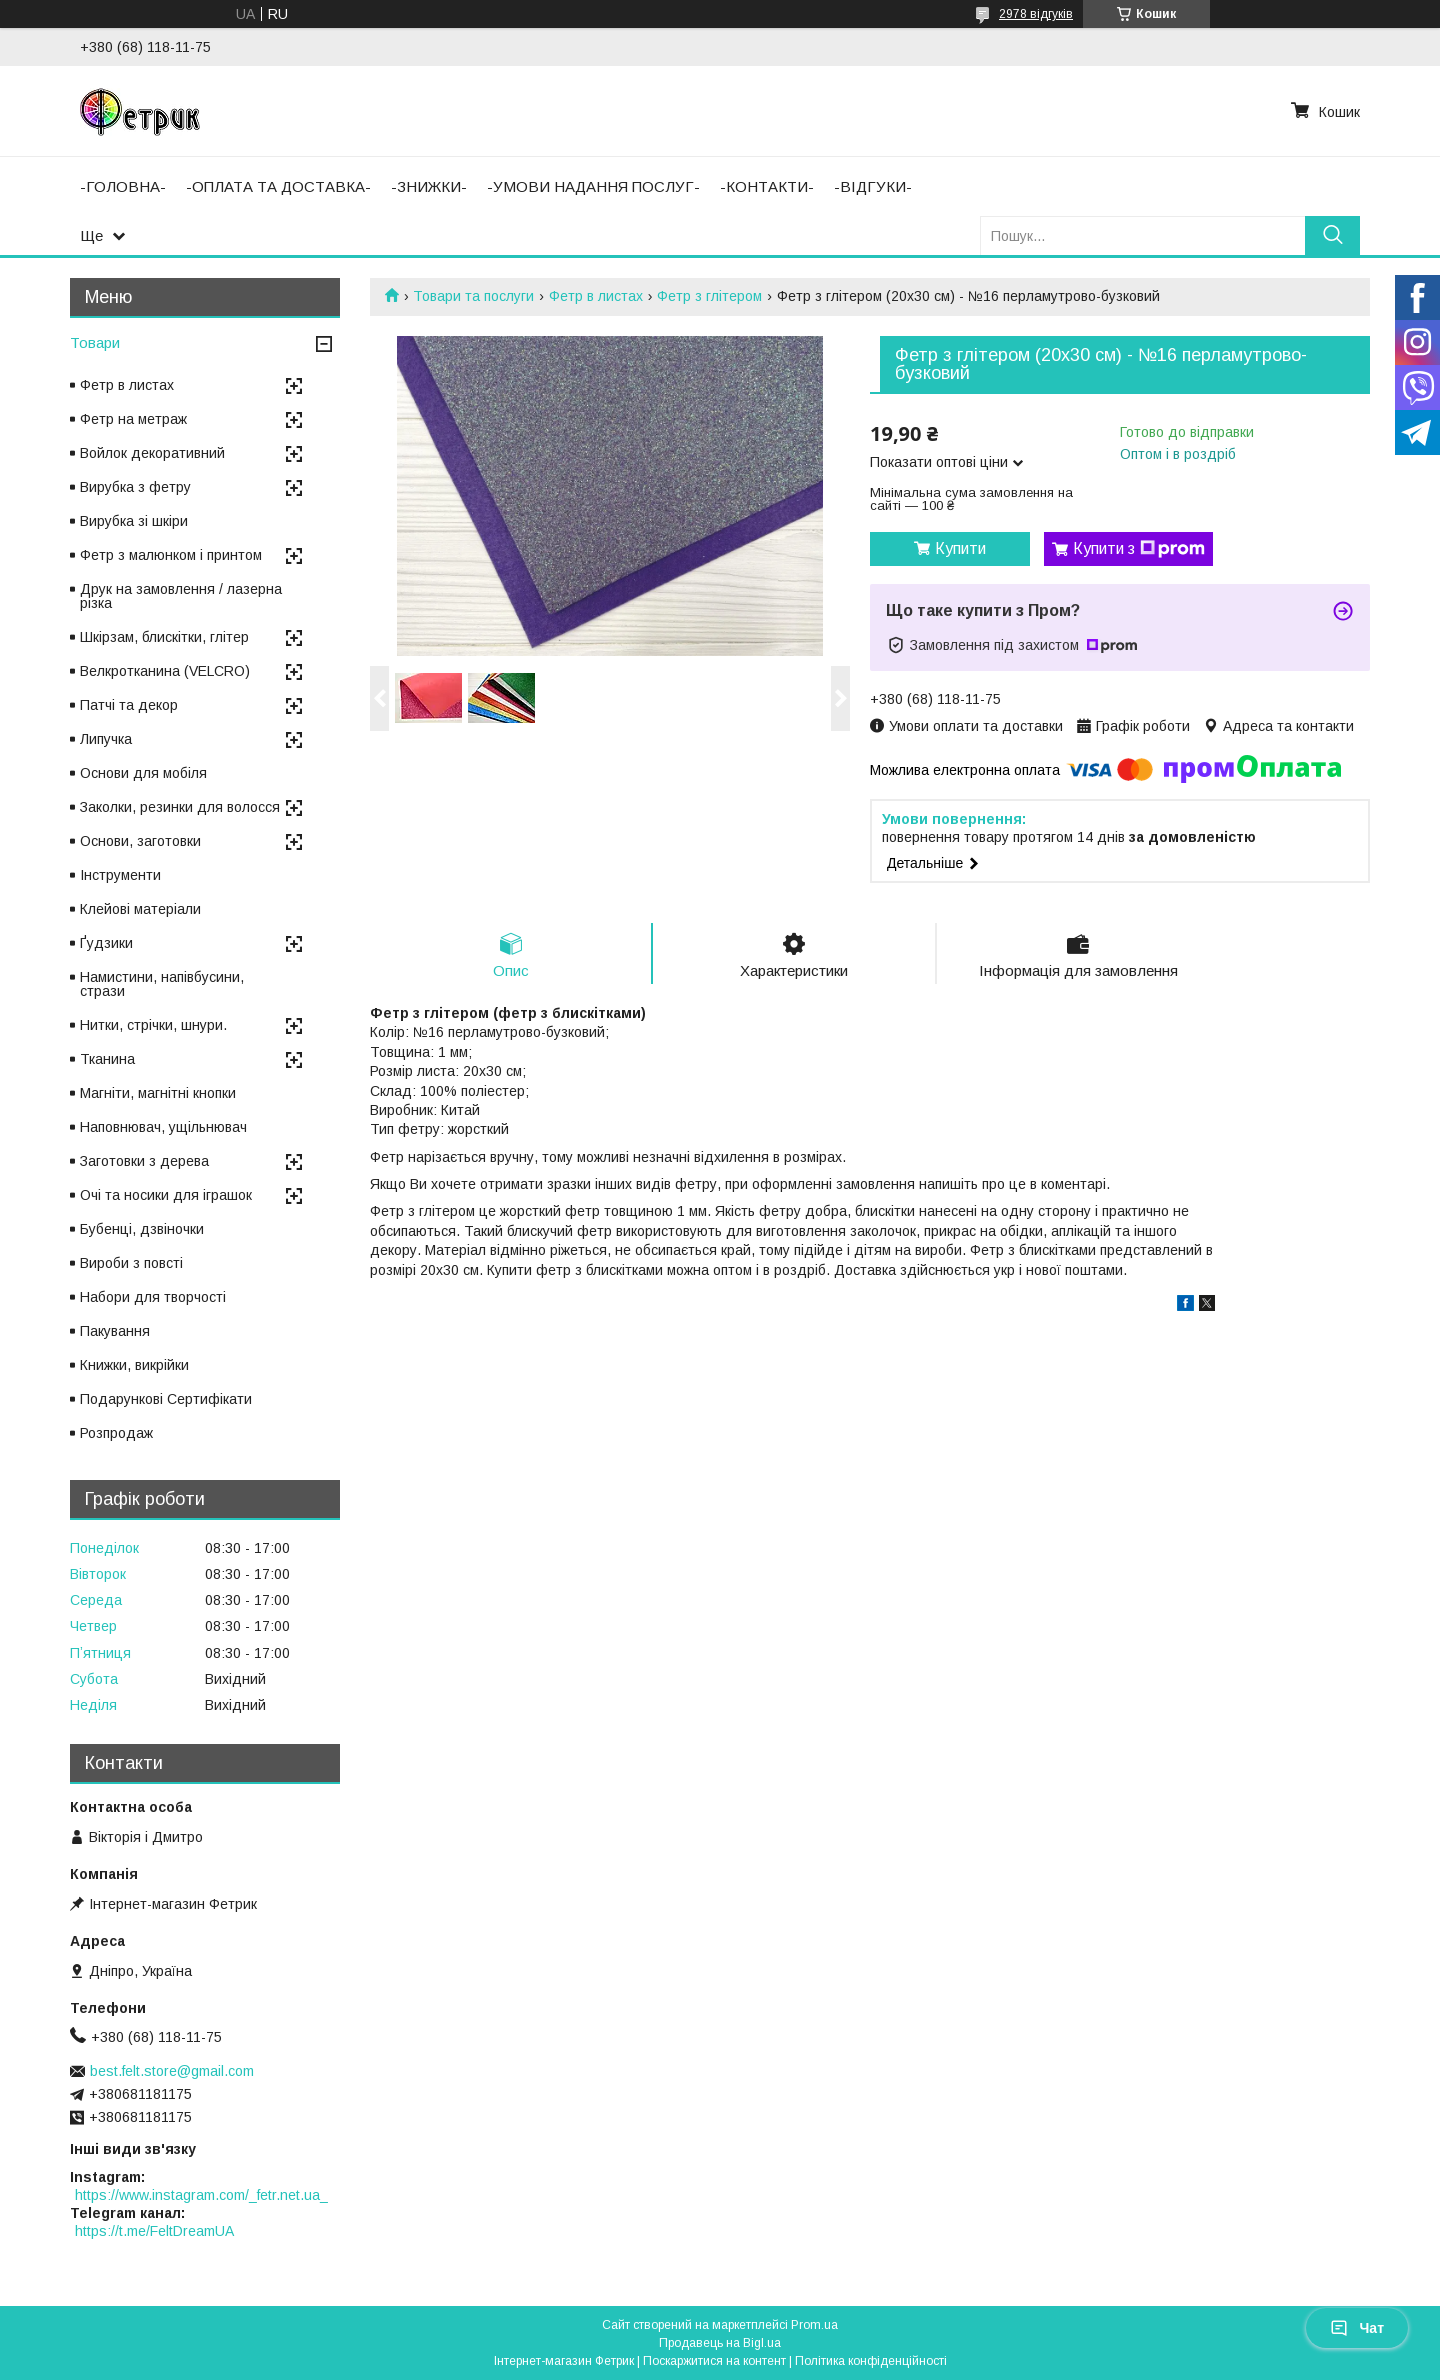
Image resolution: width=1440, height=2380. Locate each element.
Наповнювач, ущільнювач (163, 1127)
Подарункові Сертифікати (166, 1399)
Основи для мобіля (143, 773)
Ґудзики (106, 943)
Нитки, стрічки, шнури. (153, 1025)
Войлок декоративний (152, 453)
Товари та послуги (473, 296)
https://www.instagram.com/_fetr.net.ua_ (201, 2195)
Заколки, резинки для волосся (180, 807)
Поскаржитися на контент (714, 2361)
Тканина (107, 1059)
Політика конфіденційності (871, 2361)
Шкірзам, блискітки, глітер (164, 637)
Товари (95, 342)
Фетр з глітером (709, 296)
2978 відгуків (1036, 14)
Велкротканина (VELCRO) (165, 671)
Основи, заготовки (140, 841)
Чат (1357, 2328)
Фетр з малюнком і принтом (171, 555)
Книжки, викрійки (134, 1365)
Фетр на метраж (133, 419)
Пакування (115, 1331)
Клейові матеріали (140, 909)
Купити (960, 548)
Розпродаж (116, 1433)
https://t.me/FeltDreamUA (154, 2231)
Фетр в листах (596, 296)
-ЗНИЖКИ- (429, 186)
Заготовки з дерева (144, 1161)
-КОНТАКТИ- (767, 186)
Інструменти (120, 875)
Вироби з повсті (131, 1263)
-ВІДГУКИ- (873, 186)
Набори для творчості (153, 1297)
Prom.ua (814, 2325)
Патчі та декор (129, 705)
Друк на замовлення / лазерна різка (181, 596)
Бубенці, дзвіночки (142, 1229)
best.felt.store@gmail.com (172, 2071)
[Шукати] (1332, 235)
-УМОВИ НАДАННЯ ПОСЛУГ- (593, 186)
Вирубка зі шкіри (134, 521)
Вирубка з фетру (135, 487)
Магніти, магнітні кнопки (158, 1093)
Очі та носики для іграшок (166, 1195)
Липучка (106, 739)
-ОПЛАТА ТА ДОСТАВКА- (278, 186)
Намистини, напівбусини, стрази (162, 984)
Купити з (1139, 549)
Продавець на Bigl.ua (720, 2343)
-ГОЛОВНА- (123, 186)
